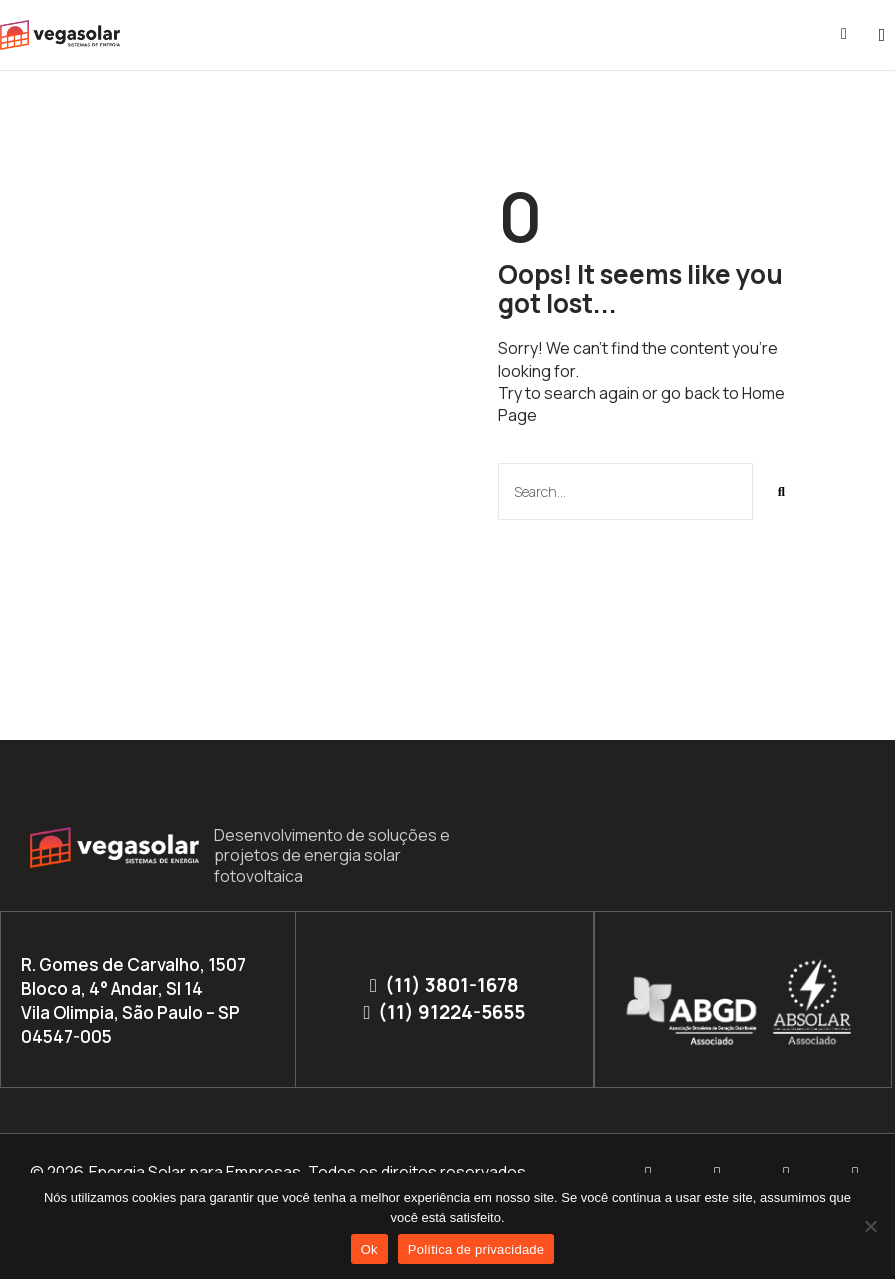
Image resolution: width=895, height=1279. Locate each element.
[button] (882, 35)
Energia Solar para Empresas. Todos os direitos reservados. (309, 1172)
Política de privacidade (476, 1249)
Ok (369, 1249)
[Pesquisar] (781, 491)
